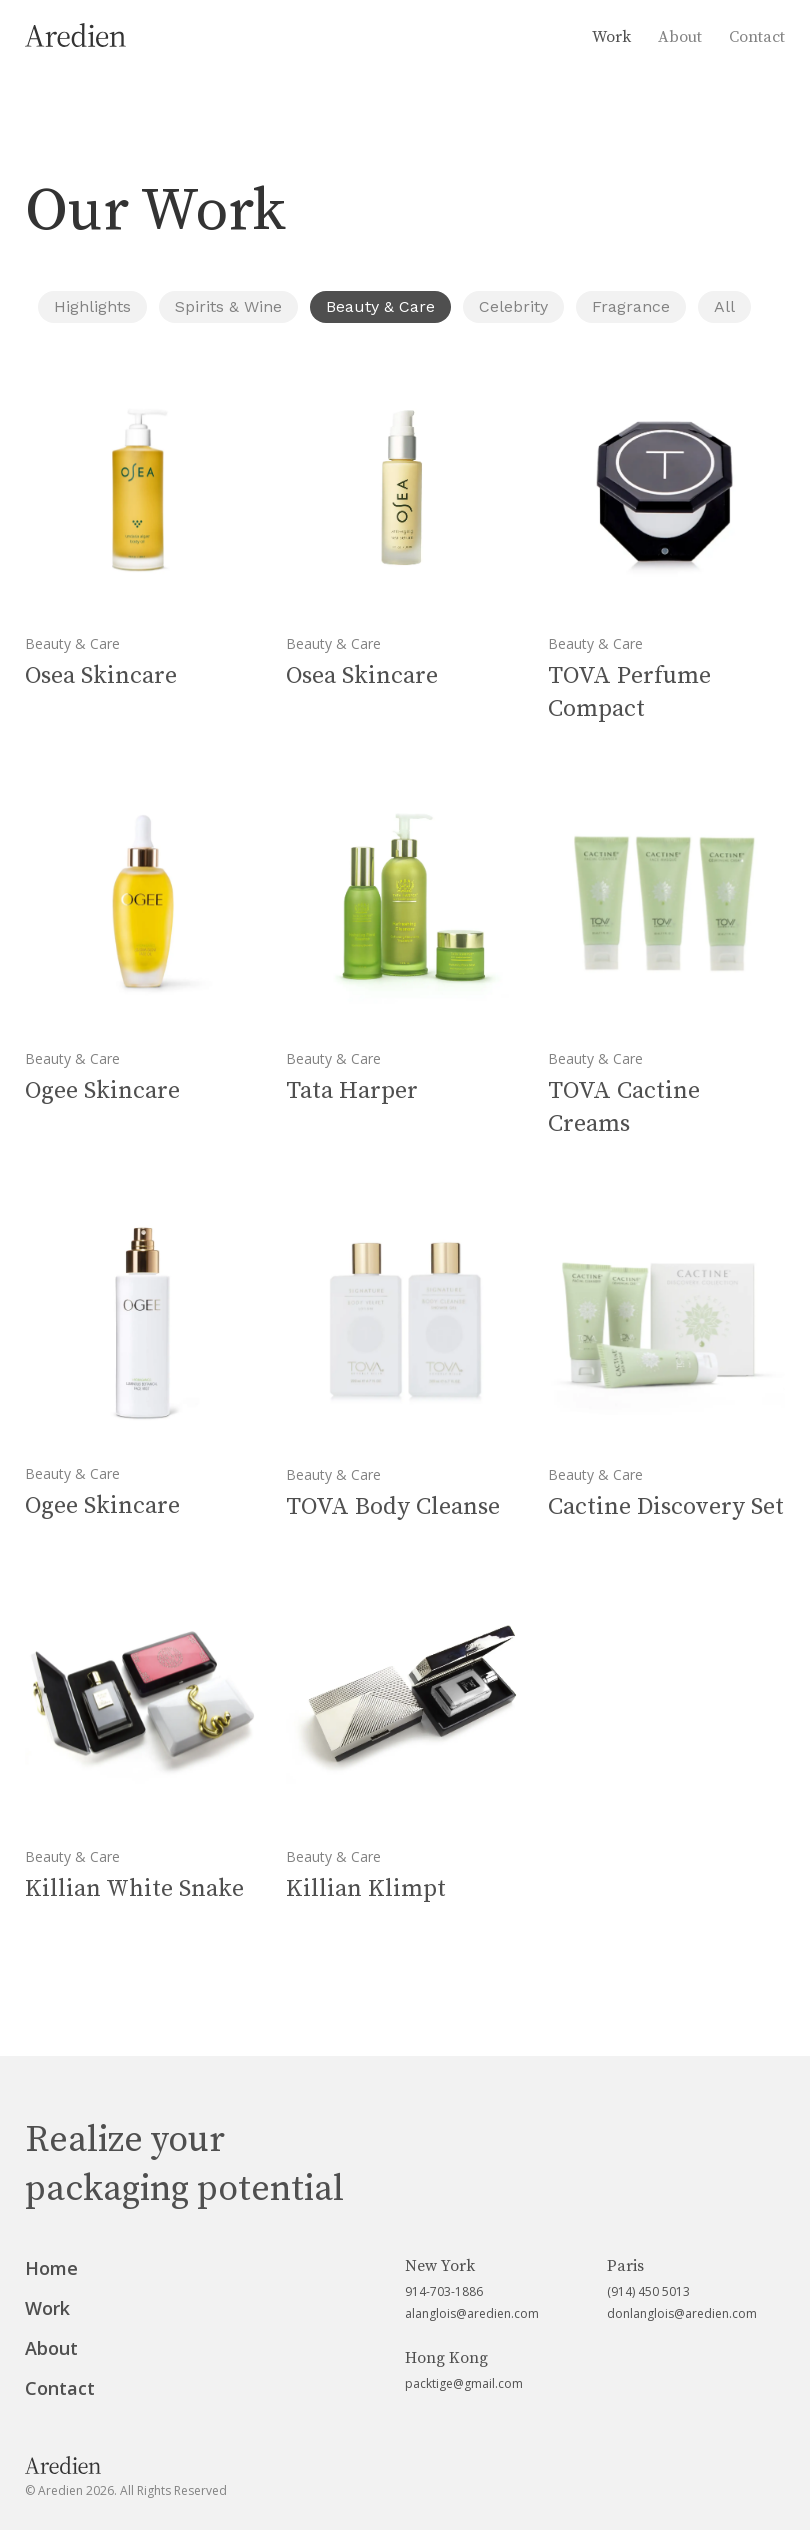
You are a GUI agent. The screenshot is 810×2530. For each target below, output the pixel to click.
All (724, 306)
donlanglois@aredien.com (682, 2313)
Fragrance (631, 306)
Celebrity (513, 306)
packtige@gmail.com (464, 2383)
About (680, 37)
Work (611, 37)
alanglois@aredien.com (472, 2313)
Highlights (92, 306)
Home (51, 2268)
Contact (757, 37)
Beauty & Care (380, 306)
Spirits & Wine (228, 306)
